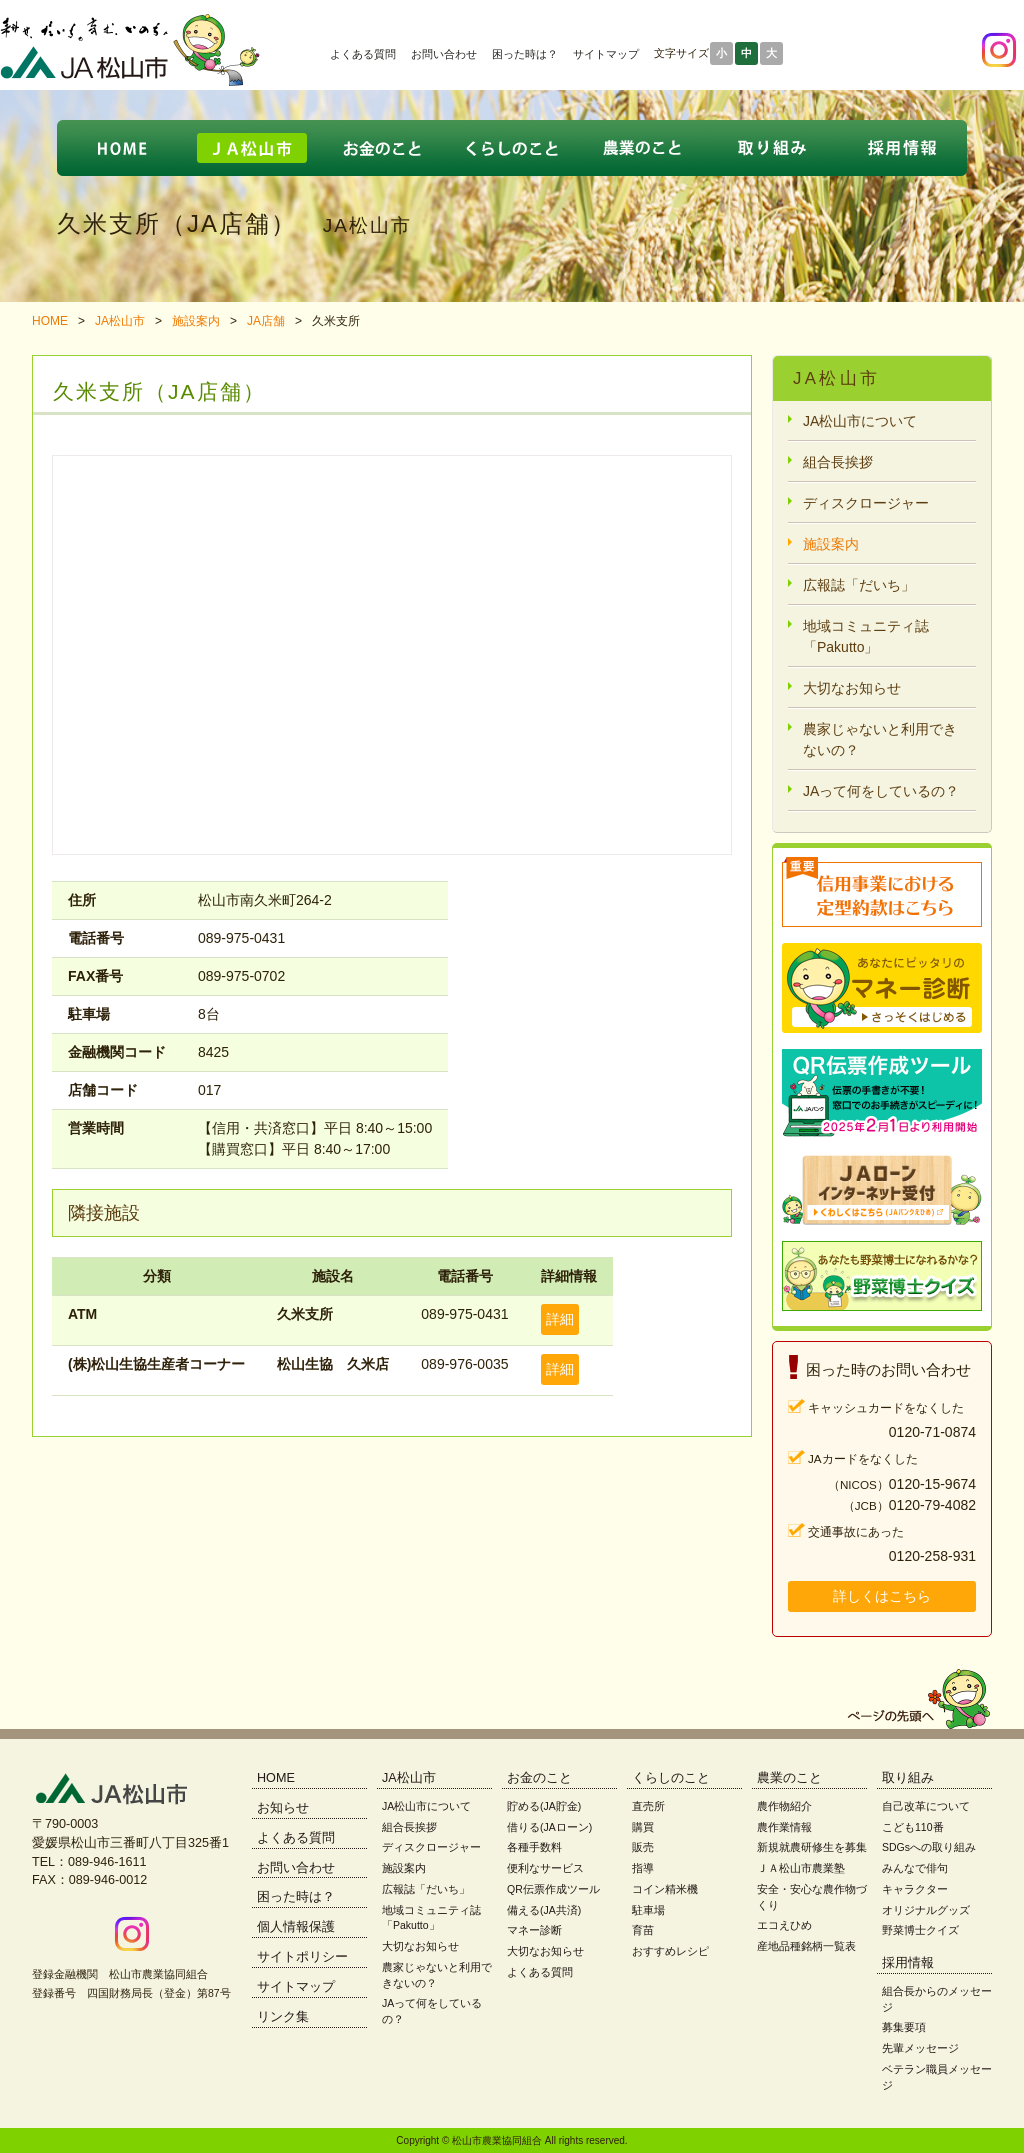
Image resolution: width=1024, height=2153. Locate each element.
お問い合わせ (444, 54)
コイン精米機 (665, 1889)
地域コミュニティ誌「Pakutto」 (866, 636)
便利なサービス (545, 1868)
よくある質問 (363, 54)
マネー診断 (534, 1930)
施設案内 (196, 321)
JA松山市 (120, 321)
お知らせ (283, 1808)
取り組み (908, 1778)
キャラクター (915, 1889)
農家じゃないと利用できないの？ (880, 739)
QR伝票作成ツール (553, 1889)
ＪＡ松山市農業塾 (801, 1868)
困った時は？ (525, 54)
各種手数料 (534, 1847)
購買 (643, 1827)
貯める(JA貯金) (544, 1806)
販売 (643, 1847)
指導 (643, 1868)
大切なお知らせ (852, 688)
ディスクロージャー (866, 503)
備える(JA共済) (544, 1910)
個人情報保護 (296, 1927)
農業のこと (789, 1778)
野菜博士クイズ (920, 1930)
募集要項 (904, 2027)
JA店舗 (266, 321)
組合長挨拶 (838, 462)
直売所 (648, 1806)
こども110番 (913, 1827)
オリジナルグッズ (926, 1910)
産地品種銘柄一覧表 (806, 1946)
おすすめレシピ (670, 1951)
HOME (50, 321)
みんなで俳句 (915, 1868)
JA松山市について (860, 421)
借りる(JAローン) (549, 1827)
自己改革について (926, 1806)
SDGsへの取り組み (929, 1847)
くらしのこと (671, 1778)
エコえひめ (784, 1925)
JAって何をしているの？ (881, 791)
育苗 (643, 1930)
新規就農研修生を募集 (812, 1847)
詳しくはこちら (882, 1596)
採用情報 (908, 1963)
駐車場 (648, 1910)
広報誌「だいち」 (859, 585)
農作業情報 (784, 1827)
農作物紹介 (784, 1806)
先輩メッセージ (920, 2048)
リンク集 (283, 2017)
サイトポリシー (302, 1957)
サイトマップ (606, 54)
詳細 (560, 1319)
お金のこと (539, 1778)
